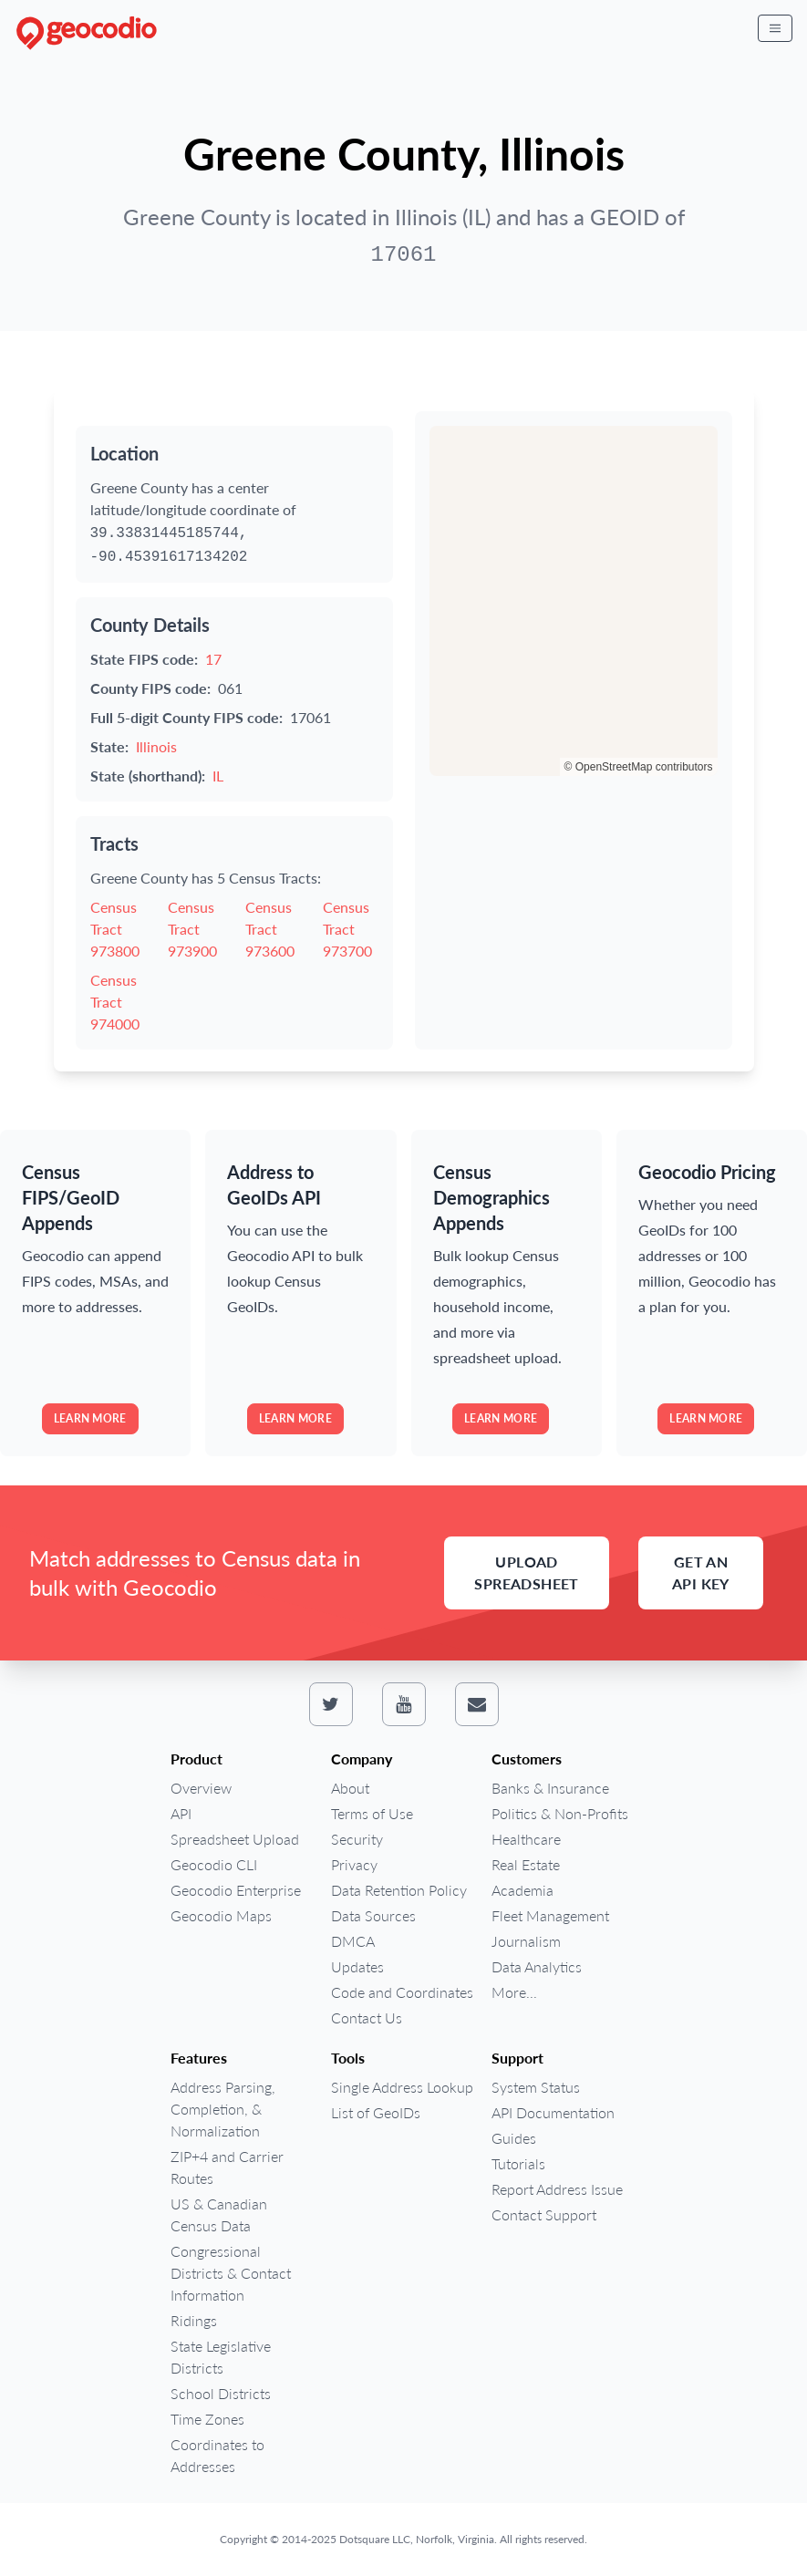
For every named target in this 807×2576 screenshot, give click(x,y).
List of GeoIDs (375, 2112)
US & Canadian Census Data (219, 2214)
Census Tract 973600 (270, 928)
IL (217, 775)
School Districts (221, 2393)
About (350, 1787)
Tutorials (518, 2163)
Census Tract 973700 (347, 928)
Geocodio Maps (221, 1915)
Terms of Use (372, 1813)
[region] (573, 601)
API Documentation (553, 2112)
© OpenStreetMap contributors (638, 766)
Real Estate (525, 1864)
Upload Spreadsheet (526, 1572)
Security (357, 1838)
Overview (201, 1787)
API (181, 1813)
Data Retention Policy (399, 1889)
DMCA (353, 1941)
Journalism (526, 1941)
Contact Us (366, 2017)
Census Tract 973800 (115, 928)
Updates (357, 1966)
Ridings (194, 2320)
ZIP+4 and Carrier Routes (227, 2167)
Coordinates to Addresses (217, 2455)
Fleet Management (550, 1915)
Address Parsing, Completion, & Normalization (223, 2108)
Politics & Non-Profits (559, 1813)
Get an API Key (700, 1572)
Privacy (354, 1864)
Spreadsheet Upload (235, 1838)
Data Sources (373, 1915)
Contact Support (543, 2214)
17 (213, 658)
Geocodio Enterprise (236, 1889)
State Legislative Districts (221, 2356)
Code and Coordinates (402, 1992)
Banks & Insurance (550, 1787)
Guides (513, 2138)
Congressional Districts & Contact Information (231, 2272)
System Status (535, 2086)
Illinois (156, 746)
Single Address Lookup (402, 2086)
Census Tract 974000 (115, 1001)
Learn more (90, 1418)
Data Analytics (536, 1966)
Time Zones (207, 2418)
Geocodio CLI (214, 1864)
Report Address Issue (557, 2189)
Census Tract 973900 (192, 928)
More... (514, 1992)
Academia (522, 1889)
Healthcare (526, 1838)
